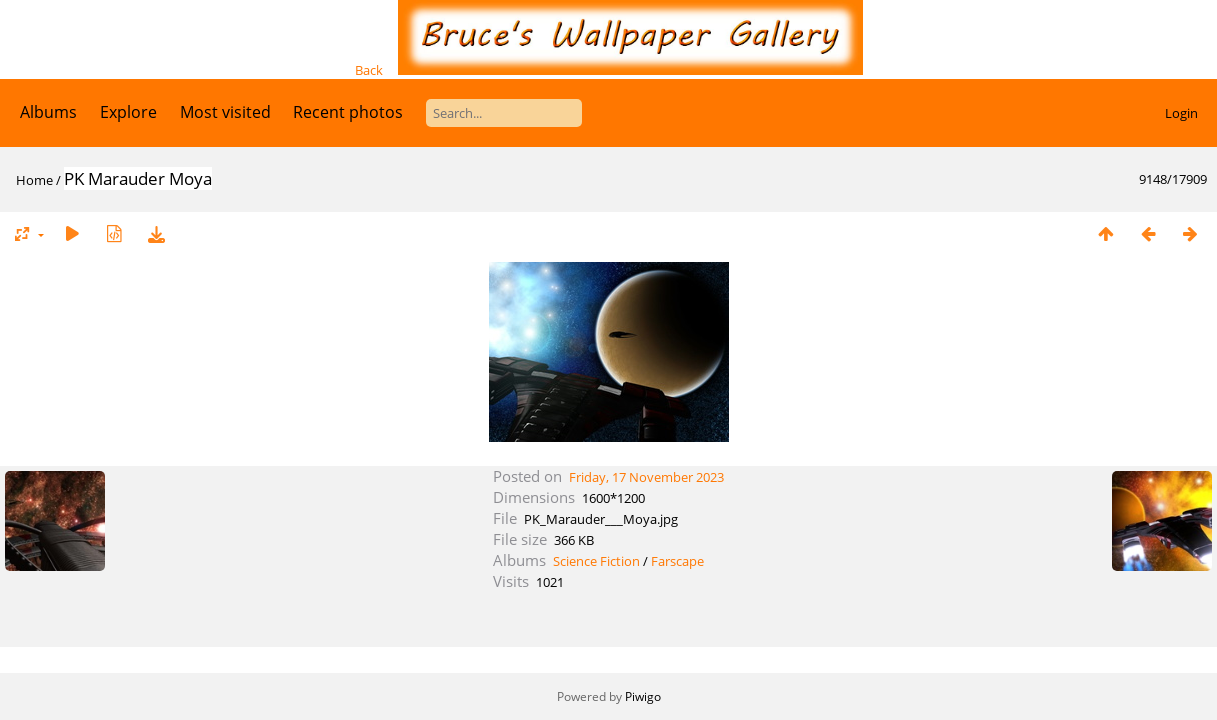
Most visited (225, 112)
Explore (128, 112)
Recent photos (348, 112)
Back (369, 70)
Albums (48, 112)
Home (34, 180)
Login (1181, 113)
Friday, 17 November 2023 (646, 477)
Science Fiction (596, 561)
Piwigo (643, 696)
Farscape (677, 561)
